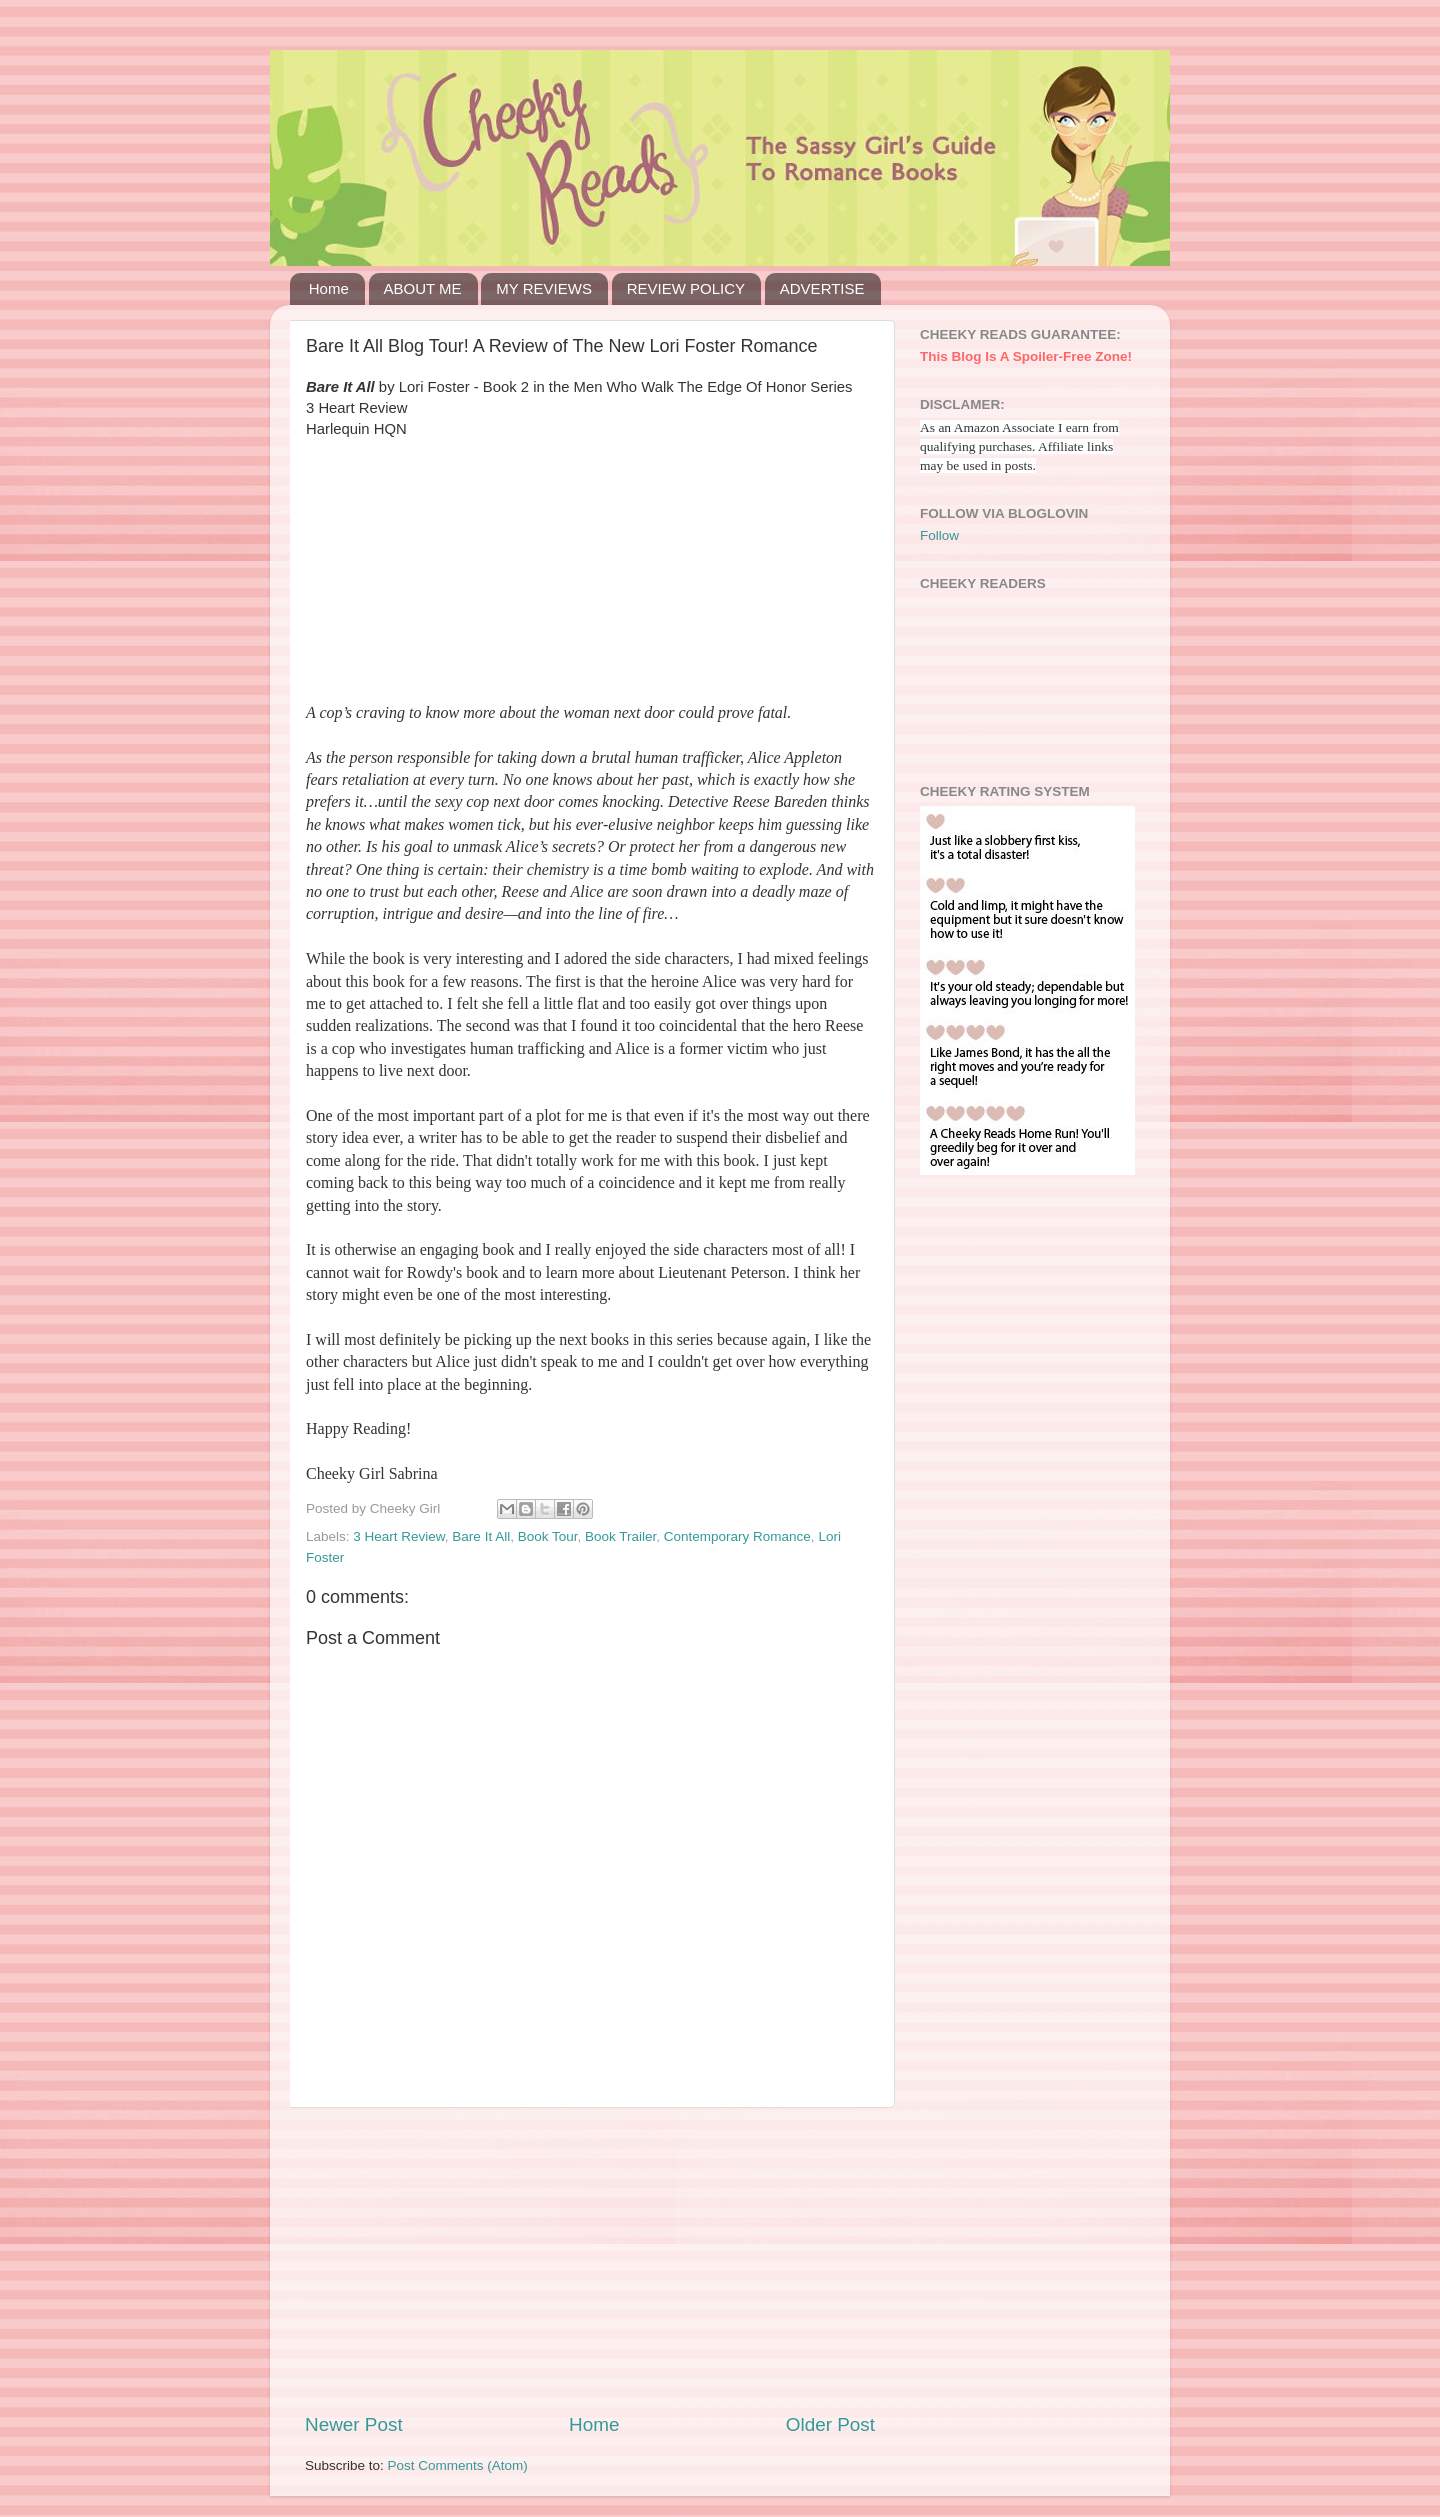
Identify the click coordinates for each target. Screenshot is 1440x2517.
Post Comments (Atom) (458, 2465)
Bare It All (481, 1536)
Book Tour (548, 1536)
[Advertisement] (590, 2260)
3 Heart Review (399, 1536)
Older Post (830, 2424)
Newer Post (354, 2424)
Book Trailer (620, 1536)
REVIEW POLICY (686, 288)
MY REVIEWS (544, 288)
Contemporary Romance (737, 1536)
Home (329, 288)
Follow (939, 535)
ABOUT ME (423, 288)
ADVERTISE (822, 288)
